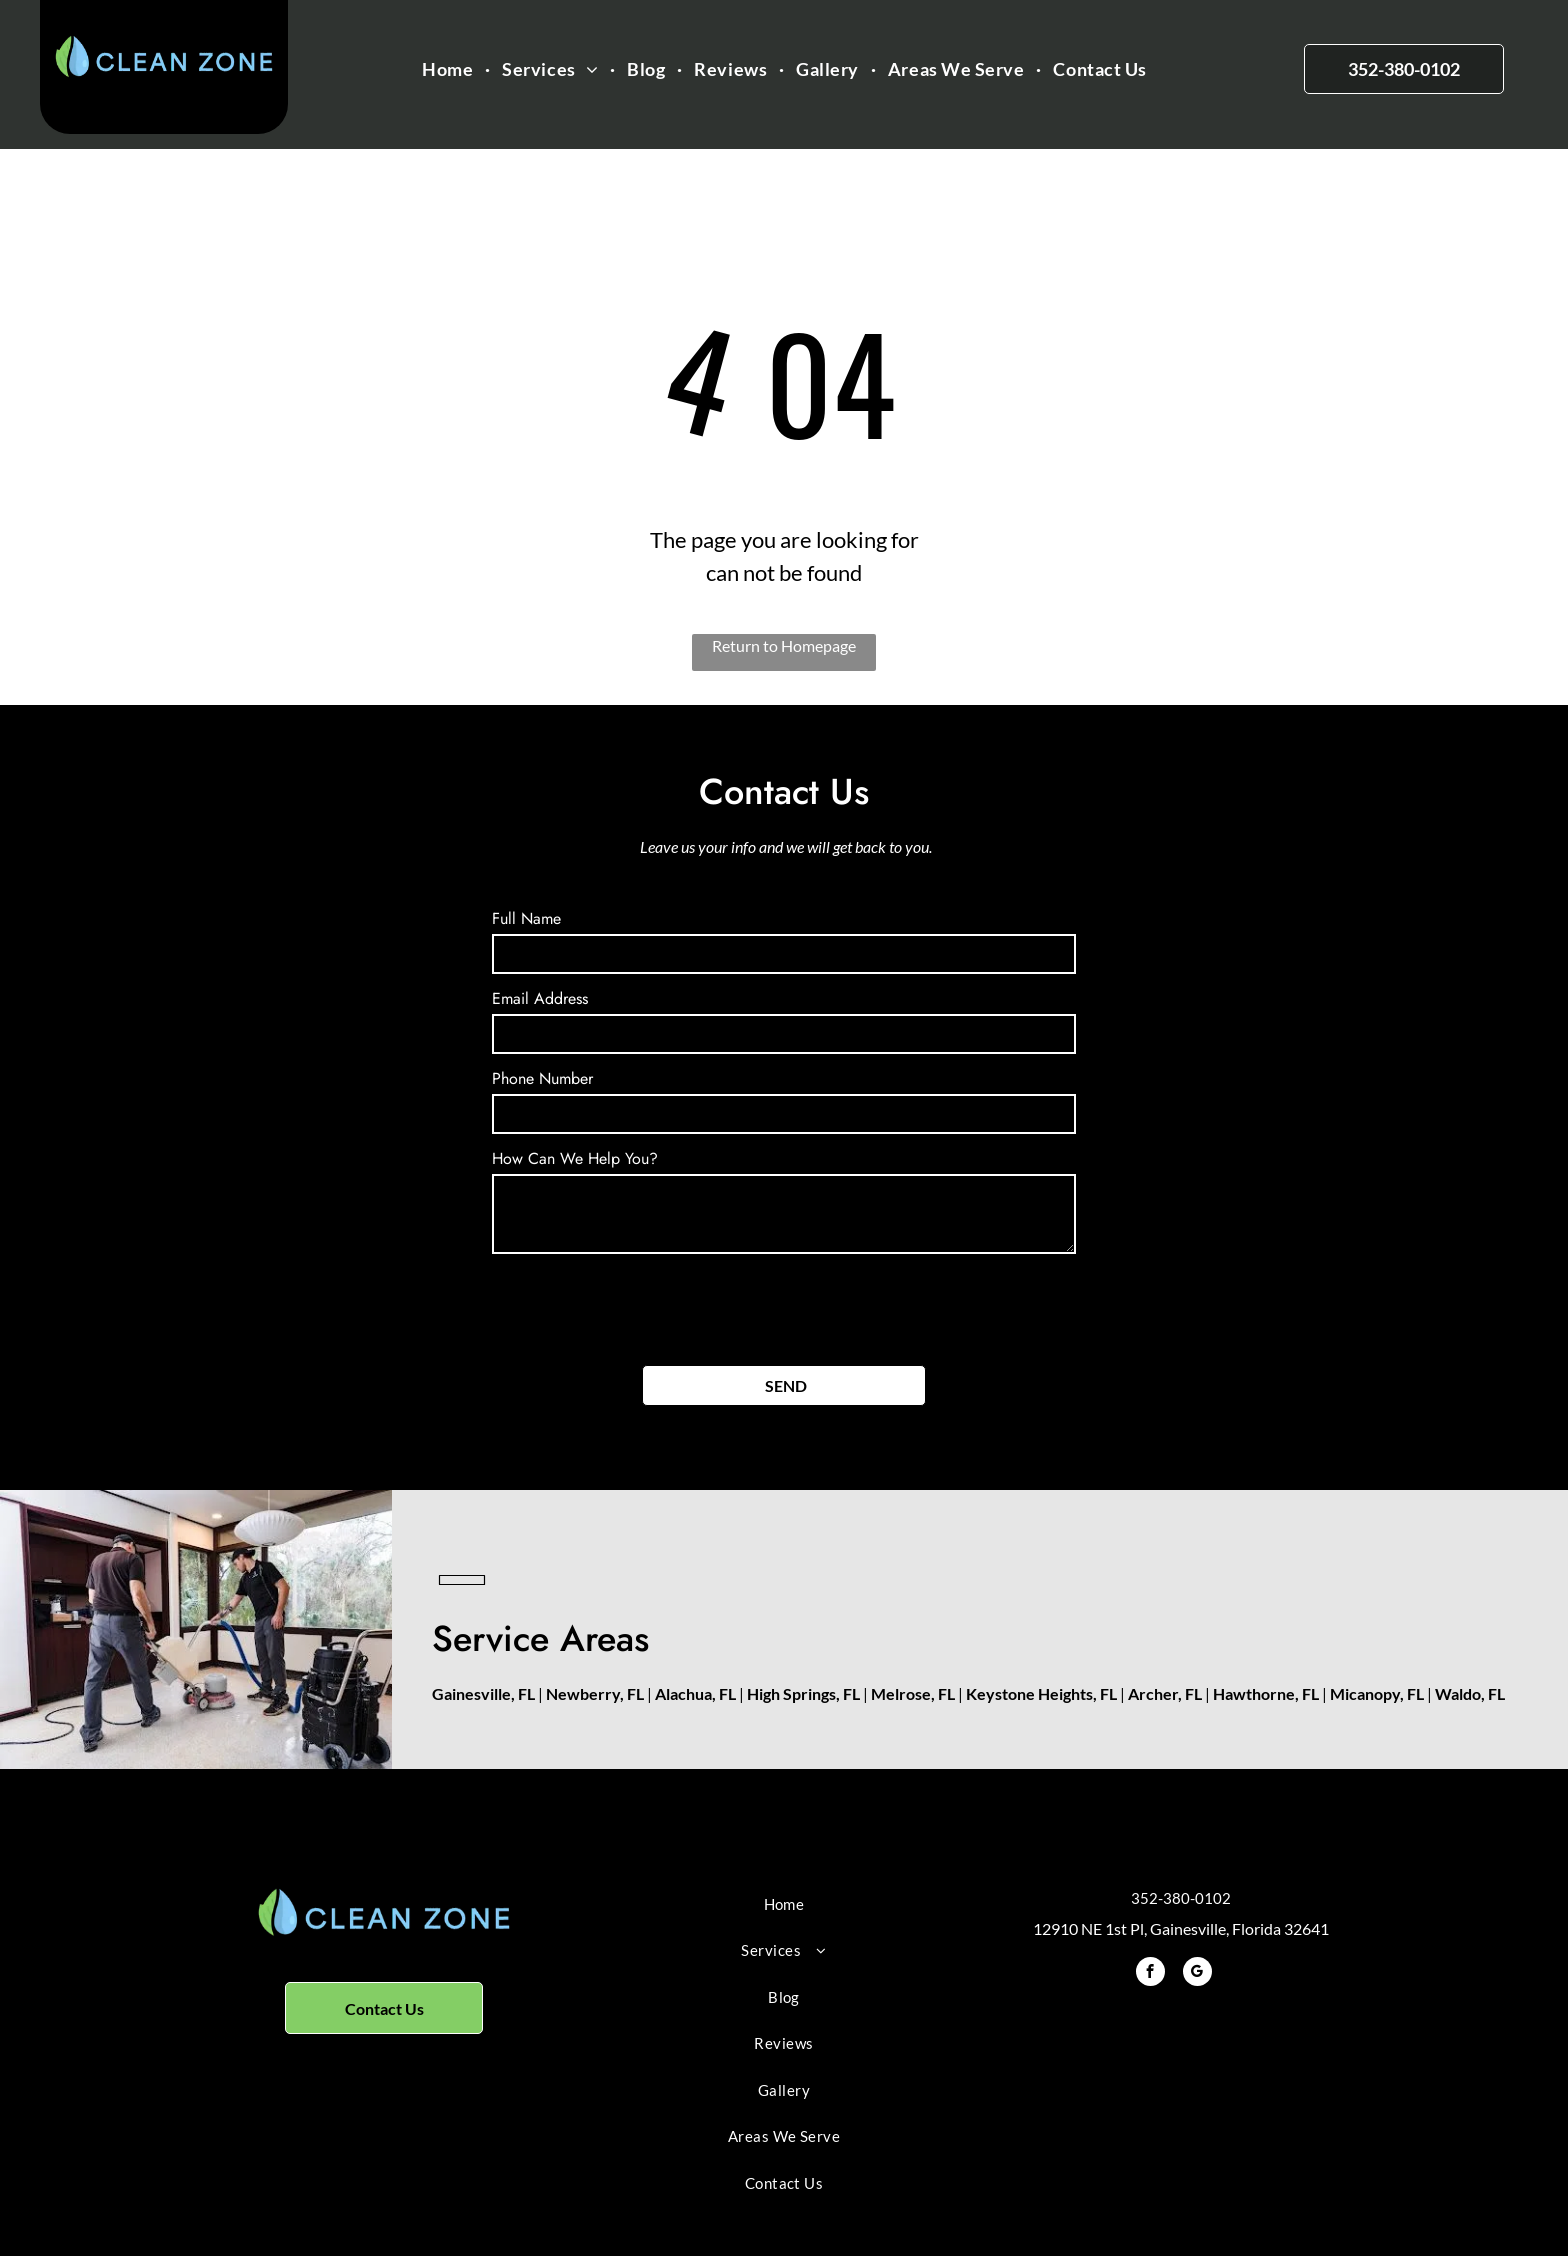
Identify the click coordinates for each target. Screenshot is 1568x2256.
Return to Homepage (784, 645)
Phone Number (542, 1078)
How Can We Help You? (575, 1158)
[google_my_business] (1197, 1974)
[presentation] (644, 1306)
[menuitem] (450, 69)
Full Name (526, 918)
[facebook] (1150, 1974)
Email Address (540, 998)
